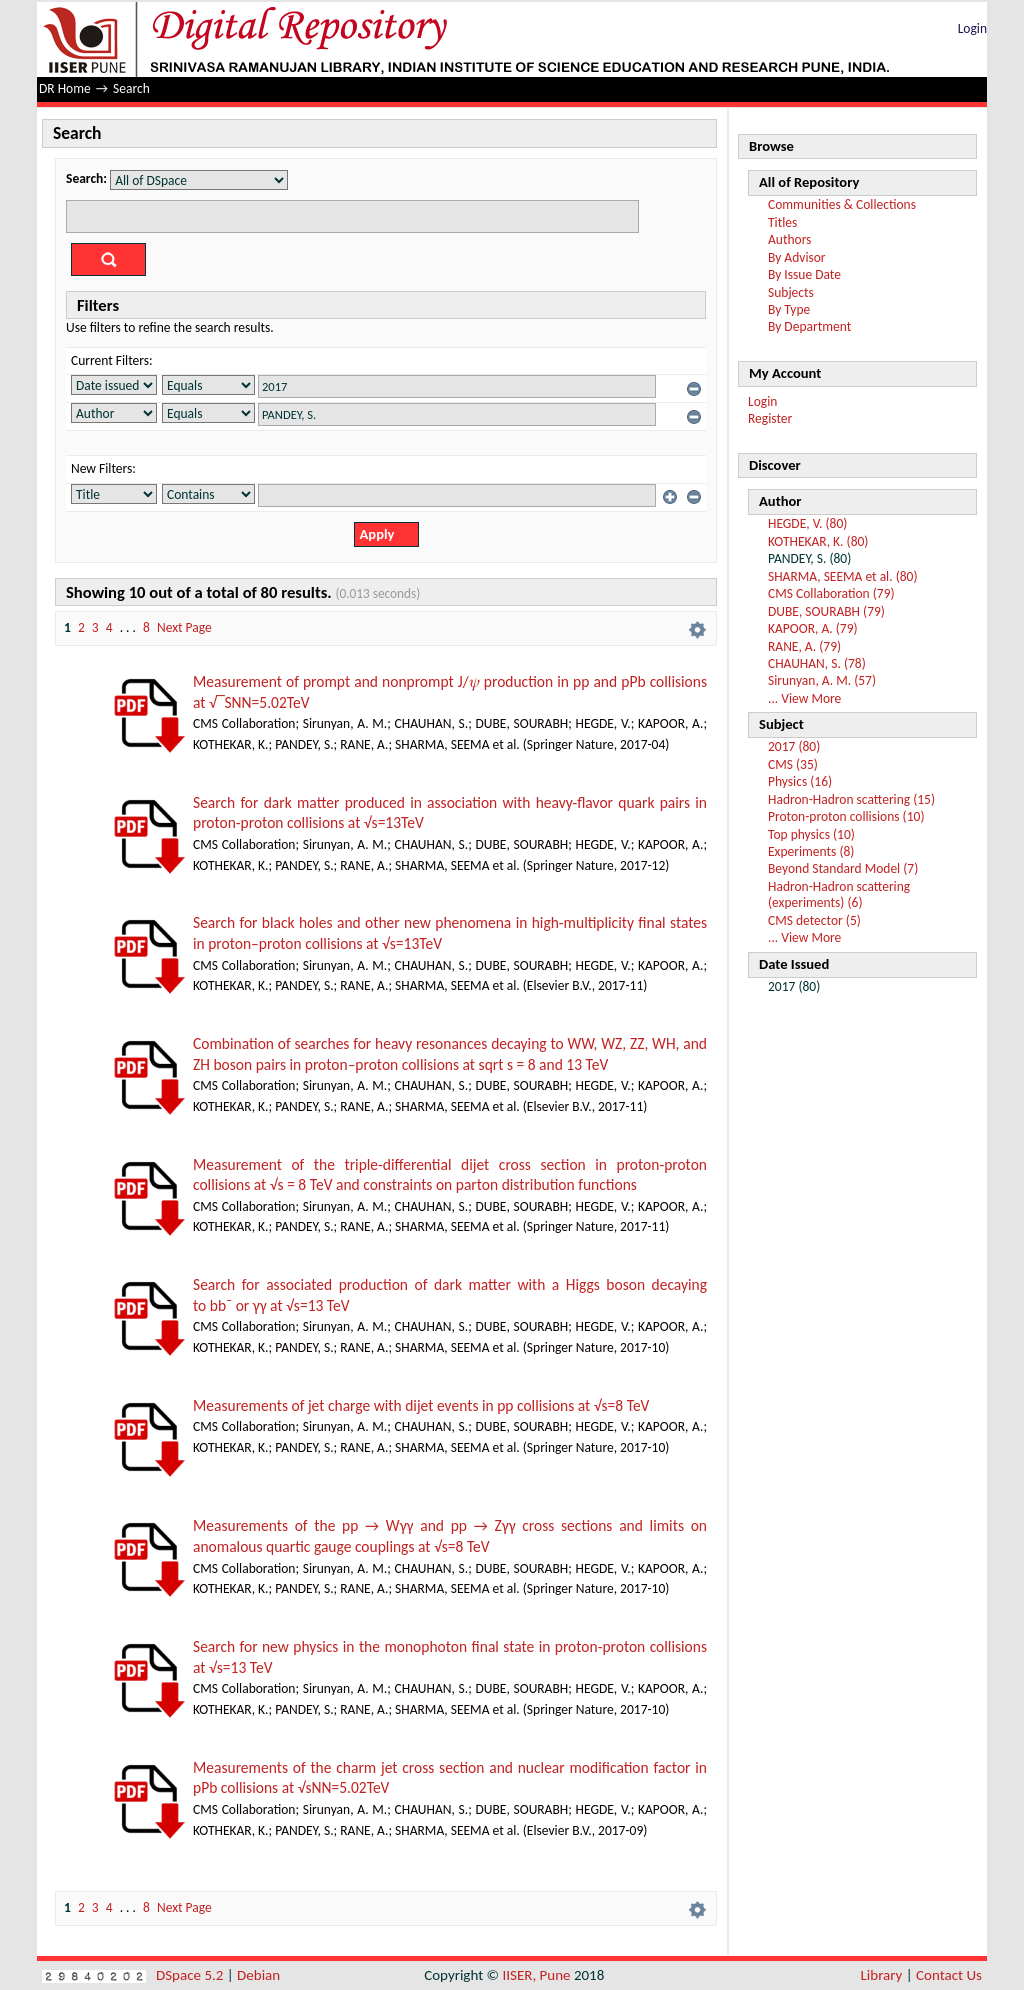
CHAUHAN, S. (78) (817, 663)
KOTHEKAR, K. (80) (818, 541)
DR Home (65, 88)
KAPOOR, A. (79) (813, 628)
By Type (789, 309)
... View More (804, 698)
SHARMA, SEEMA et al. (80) (843, 576)
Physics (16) (800, 781)
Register (770, 418)
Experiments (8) (811, 851)
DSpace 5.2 (191, 1975)
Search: (86, 178)
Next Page (184, 627)
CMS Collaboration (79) (831, 593)
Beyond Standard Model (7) (843, 868)
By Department (809, 326)
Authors (789, 239)
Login (972, 28)
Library (882, 1975)
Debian (258, 1975)
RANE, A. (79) (804, 646)
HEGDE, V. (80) (807, 523)
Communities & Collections (842, 204)
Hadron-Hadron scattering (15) (851, 799)
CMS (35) (793, 764)
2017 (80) (794, 746)
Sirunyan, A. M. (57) (822, 680)
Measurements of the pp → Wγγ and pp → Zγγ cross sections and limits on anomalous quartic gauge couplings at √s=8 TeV (450, 1536)
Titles (782, 222)
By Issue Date (804, 274)
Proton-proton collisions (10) (846, 816)
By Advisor (797, 257)
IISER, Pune (536, 1975)
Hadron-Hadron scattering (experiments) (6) (839, 894)
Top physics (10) (811, 834)
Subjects (791, 292)
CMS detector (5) (814, 920)
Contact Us (949, 1975)
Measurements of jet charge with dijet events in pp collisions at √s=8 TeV (421, 1405)
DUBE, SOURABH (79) (826, 611)
